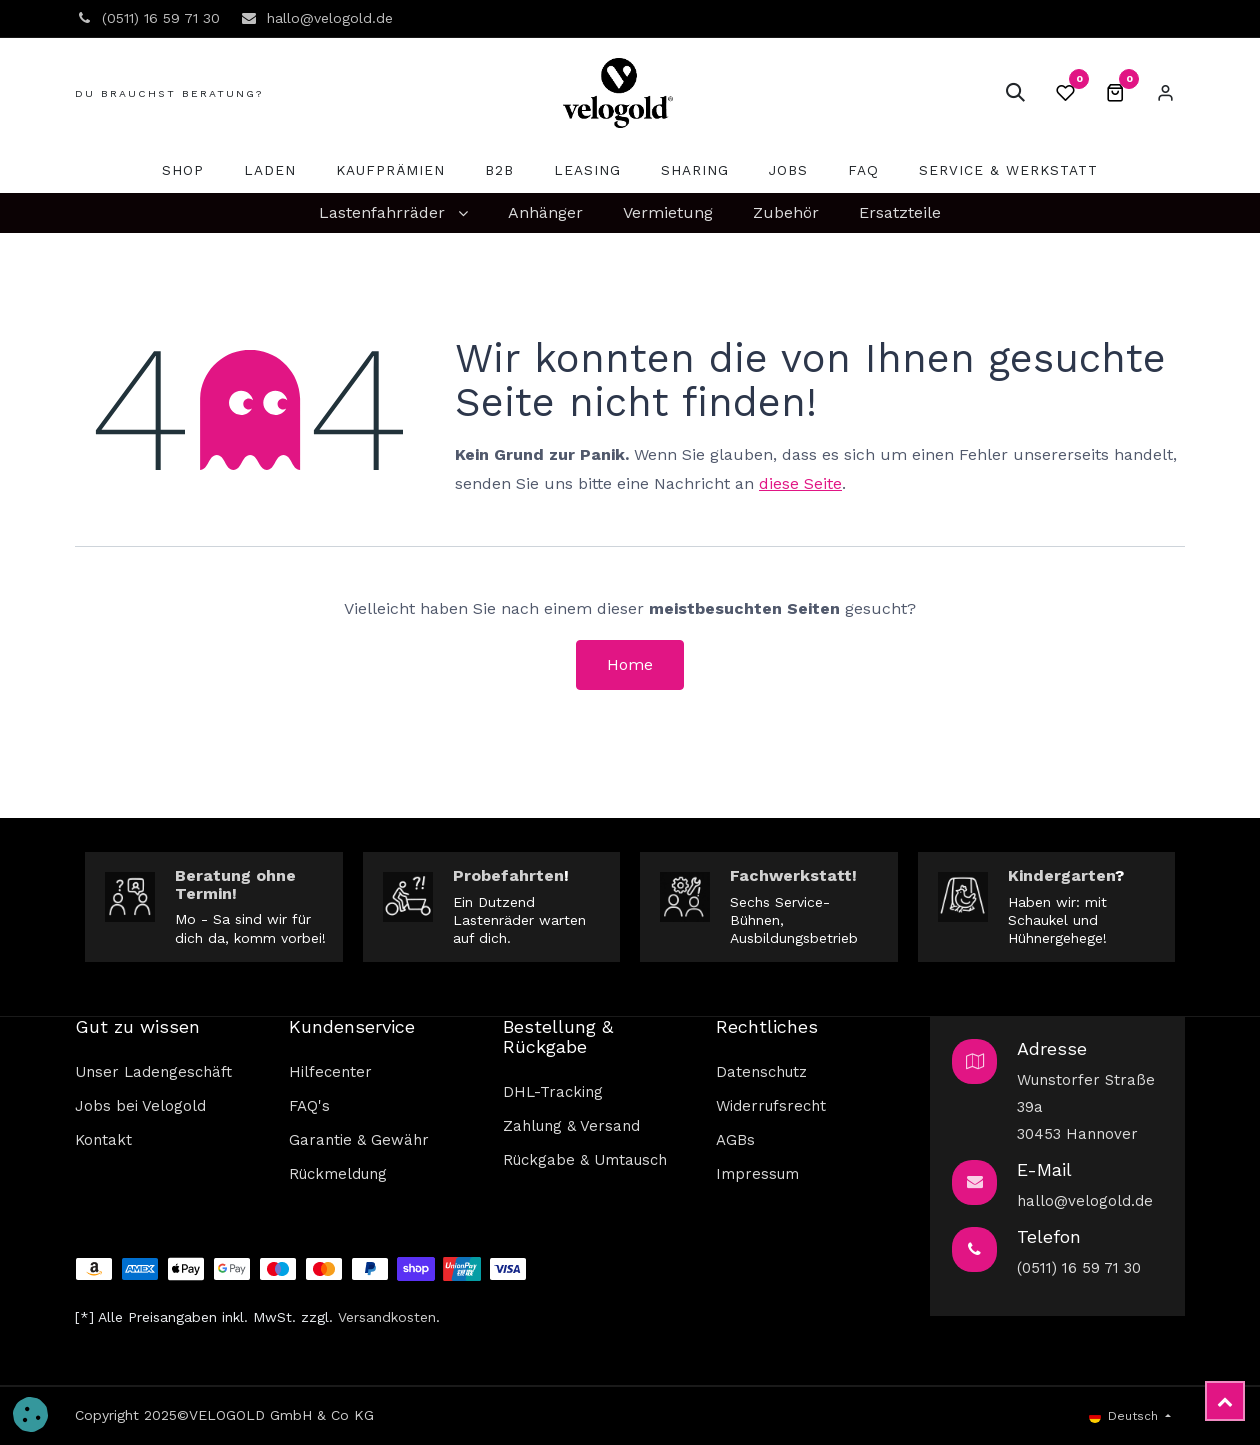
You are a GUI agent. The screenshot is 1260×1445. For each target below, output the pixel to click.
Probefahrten (508, 875)
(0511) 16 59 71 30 (1079, 1268)
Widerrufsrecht (771, 1106)
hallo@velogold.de (1085, 1201)
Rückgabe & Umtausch (585, 1160)
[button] (1015, 93)
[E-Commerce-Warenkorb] (1115, 93)
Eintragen (1165, 93)
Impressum (757, 1174)
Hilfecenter (330, 1072)
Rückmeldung (338, 1174)
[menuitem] (183, 170)
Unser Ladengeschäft (153, 1072)
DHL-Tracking (553, 1092)
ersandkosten (391, 1317)
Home (630, 664)
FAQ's (309, 1106)
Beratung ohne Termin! (235, 884)
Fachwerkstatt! (793, 875)
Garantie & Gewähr (359, 1140)
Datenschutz (761, 1072)
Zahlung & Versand (571, 1126)
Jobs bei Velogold (140, 1106)
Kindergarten (1061, 875)
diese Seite (800, 483)
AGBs (735, 1140)
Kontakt (103, 1140)
